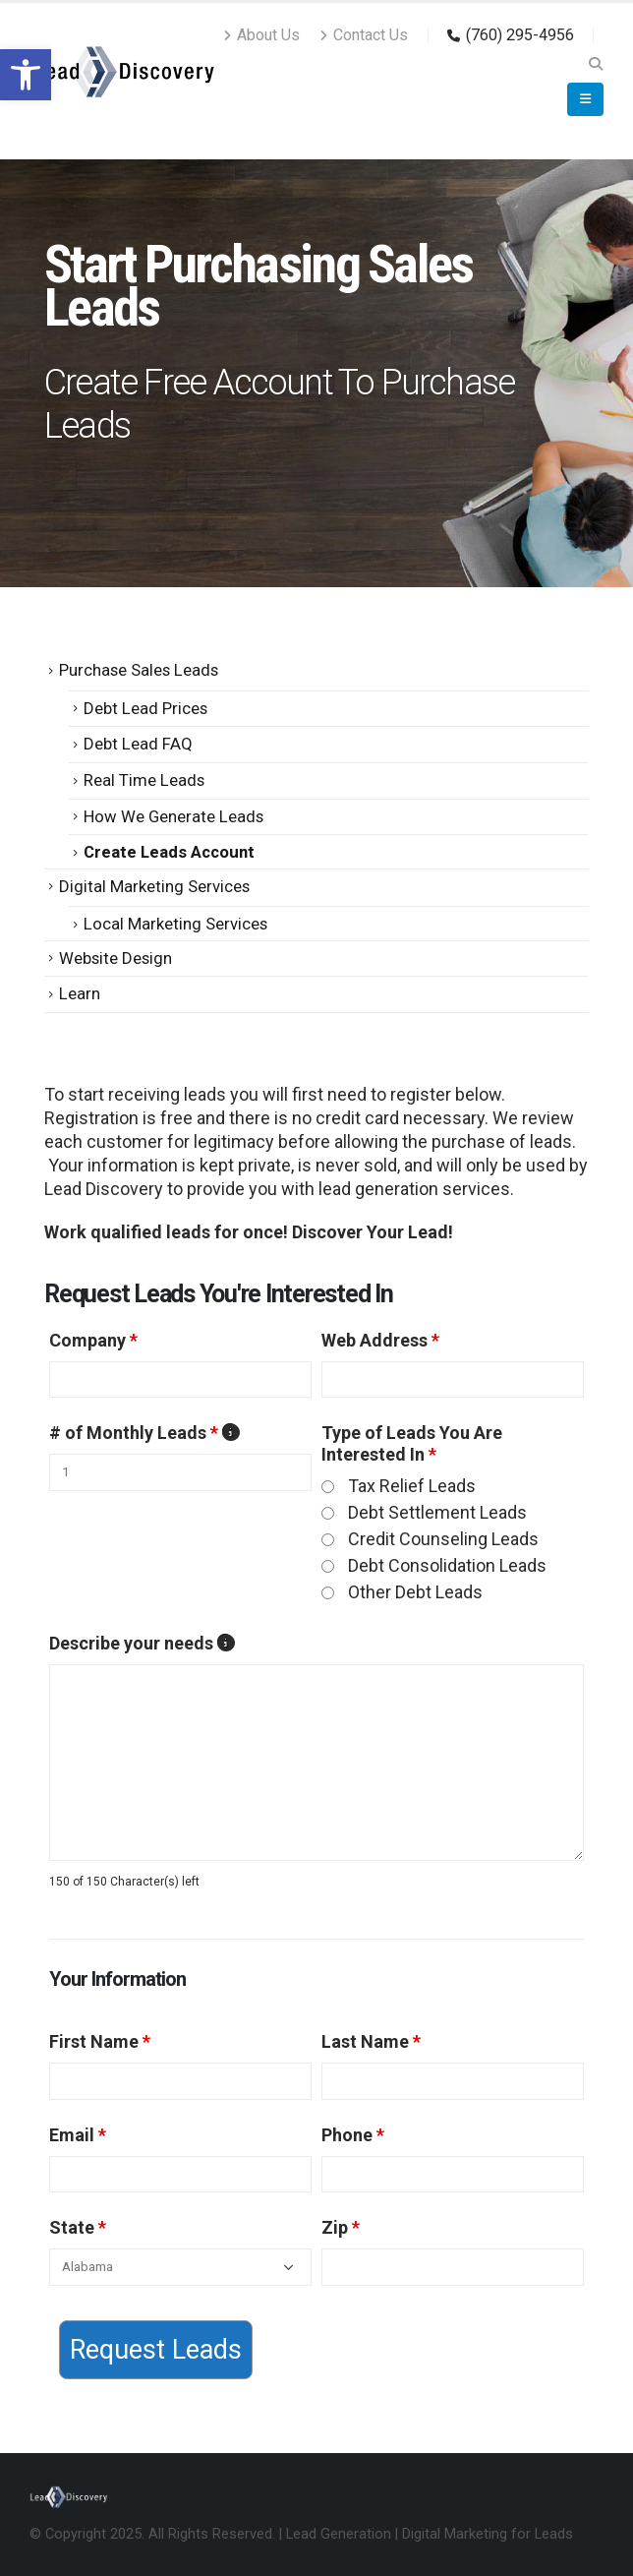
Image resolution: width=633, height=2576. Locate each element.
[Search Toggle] (595, 64)
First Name (99, 2041)
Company (93, 1340)
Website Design (115, 958)
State (77, 2227)
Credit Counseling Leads (443, 1538)
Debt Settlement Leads (437, 1512)
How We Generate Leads (173, 816)
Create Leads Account (169, 852)
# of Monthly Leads (143, 1433)
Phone (352, 2135)
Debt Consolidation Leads (447, 1565)
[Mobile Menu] (585, 99)
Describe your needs (141, 1643)
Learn (79, 993)
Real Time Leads (144, 780)
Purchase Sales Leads (138, 670)
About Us (261, 35)
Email (77, 2135)
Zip (340, 2227)
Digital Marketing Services (154, 886)
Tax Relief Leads (412, 1485)
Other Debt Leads (415, 1592)
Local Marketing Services (175, 923)
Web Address (380, 1340)
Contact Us (363, 35)
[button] (25, 74)
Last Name (371, 2041)
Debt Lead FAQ (138, 743)
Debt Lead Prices (145, 708)
